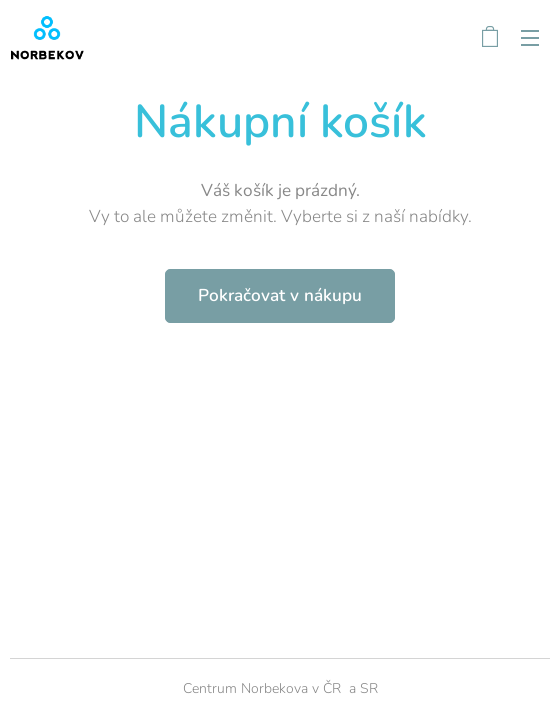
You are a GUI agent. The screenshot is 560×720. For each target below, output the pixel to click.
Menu (530, 38)
